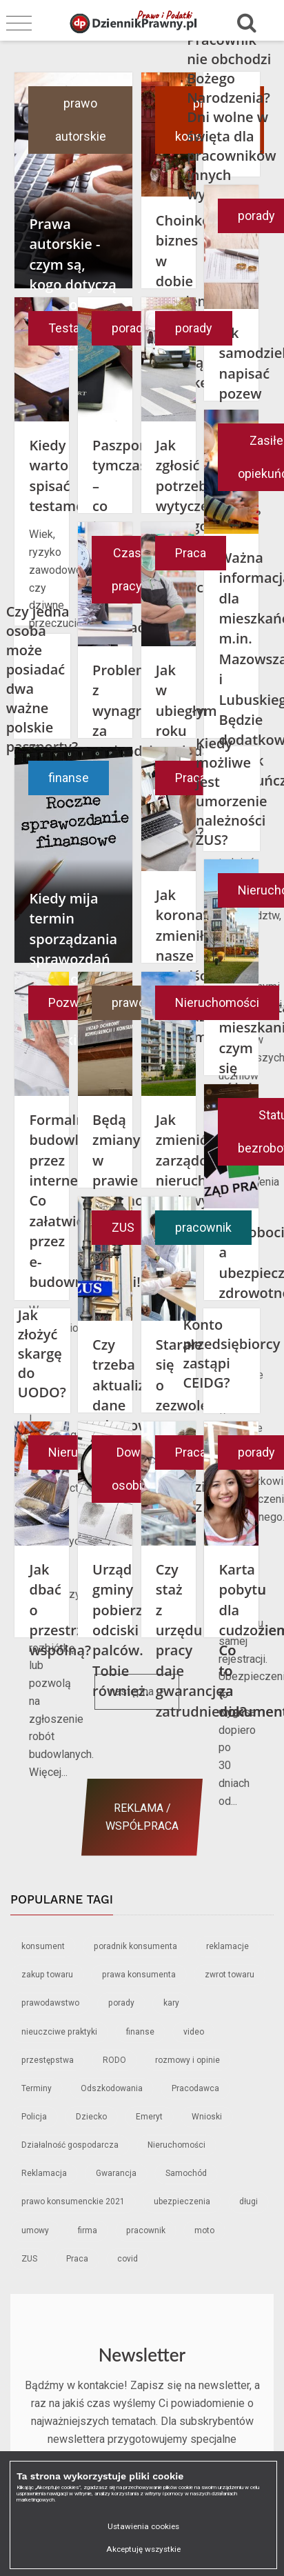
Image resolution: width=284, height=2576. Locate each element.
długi (248, 2201)
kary (171, 2003)
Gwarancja (116, 2173)
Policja (34, 2116)
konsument (43, 1946)
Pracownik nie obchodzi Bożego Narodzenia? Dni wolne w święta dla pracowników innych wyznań (231, 116)
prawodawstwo (50, 2003)
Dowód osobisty (135, 1468)
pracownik (203, 1227)
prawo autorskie (80, 119)
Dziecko (91, 2116)
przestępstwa (47, 2060)
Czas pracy (127, 569)
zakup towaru (47, 1974)
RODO (114, 2060)
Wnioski (207, 2116)
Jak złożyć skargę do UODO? (42, 1353)
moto (204, 2230)
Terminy (36, 2088)
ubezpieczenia (182, 2201)
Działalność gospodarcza (70, 2145)
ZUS (123, 1227)
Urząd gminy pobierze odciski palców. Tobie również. (121, 1630)
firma (87, 2230)
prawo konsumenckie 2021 (73, 2201)
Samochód (186, 2173)
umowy (35, 2230)
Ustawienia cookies (143, 2526)
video (193, 2032)
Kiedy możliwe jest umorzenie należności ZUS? (231, 791)
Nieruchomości (217, 1002)
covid (127, 2259)
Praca (190, 553)
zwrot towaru (229, 1974)
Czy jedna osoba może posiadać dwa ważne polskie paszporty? (42, 679)
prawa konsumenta (139, 1974)
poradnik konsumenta (135, 1946)
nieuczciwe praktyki (59, 2032)
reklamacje (227, 1946)
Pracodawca (195, 2088)
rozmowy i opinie (187, 2060)
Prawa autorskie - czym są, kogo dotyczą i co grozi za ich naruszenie (72, 284)
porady (130, 328)
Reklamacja (44, 2173)
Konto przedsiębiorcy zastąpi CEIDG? (231, 1353)
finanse (68, 777)
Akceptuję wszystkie (143, 2549)
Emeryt (149, 2116)
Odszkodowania (112, 2088)
